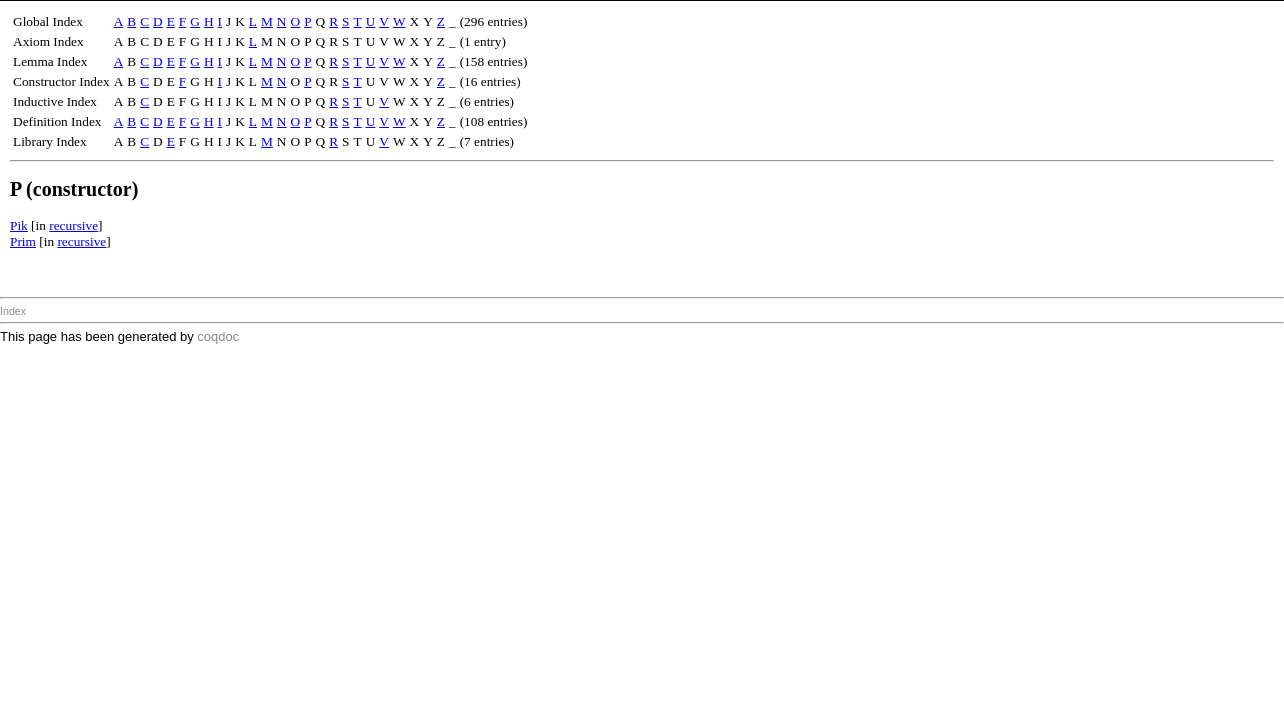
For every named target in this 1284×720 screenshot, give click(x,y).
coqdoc (218, 336)
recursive (73, 225)
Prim (23, 241)
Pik (19, 225)
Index (13, 311)
